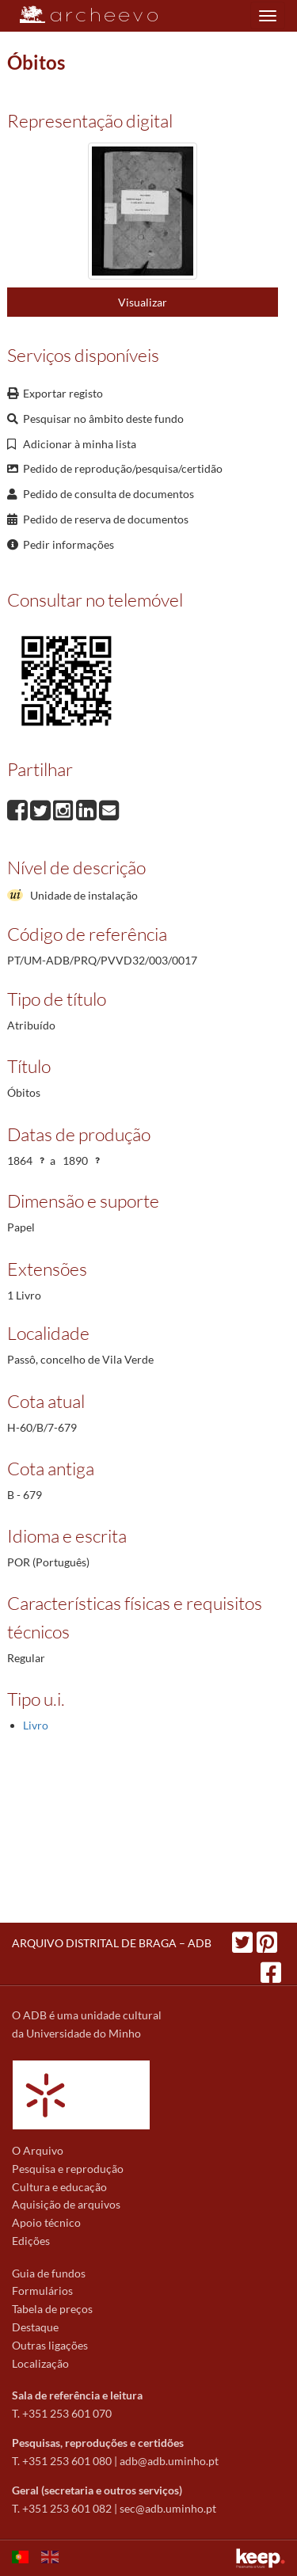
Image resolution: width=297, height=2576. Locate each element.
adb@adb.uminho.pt (169, 2461)
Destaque (35, 2327)
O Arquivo (37, 2150)
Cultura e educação (59, 2187)
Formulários (42, 2290)
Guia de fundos (49, 2273)
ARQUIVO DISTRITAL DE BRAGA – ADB (111, 1943)
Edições (31, 2240)
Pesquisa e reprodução (68, 2168)
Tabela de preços (52, 2308)
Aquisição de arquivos (66, 2204)
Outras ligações (50, 2345)
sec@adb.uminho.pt (168, 2508)
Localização (40, 2363)
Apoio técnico (46, 2222)
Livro (35, 1725)
